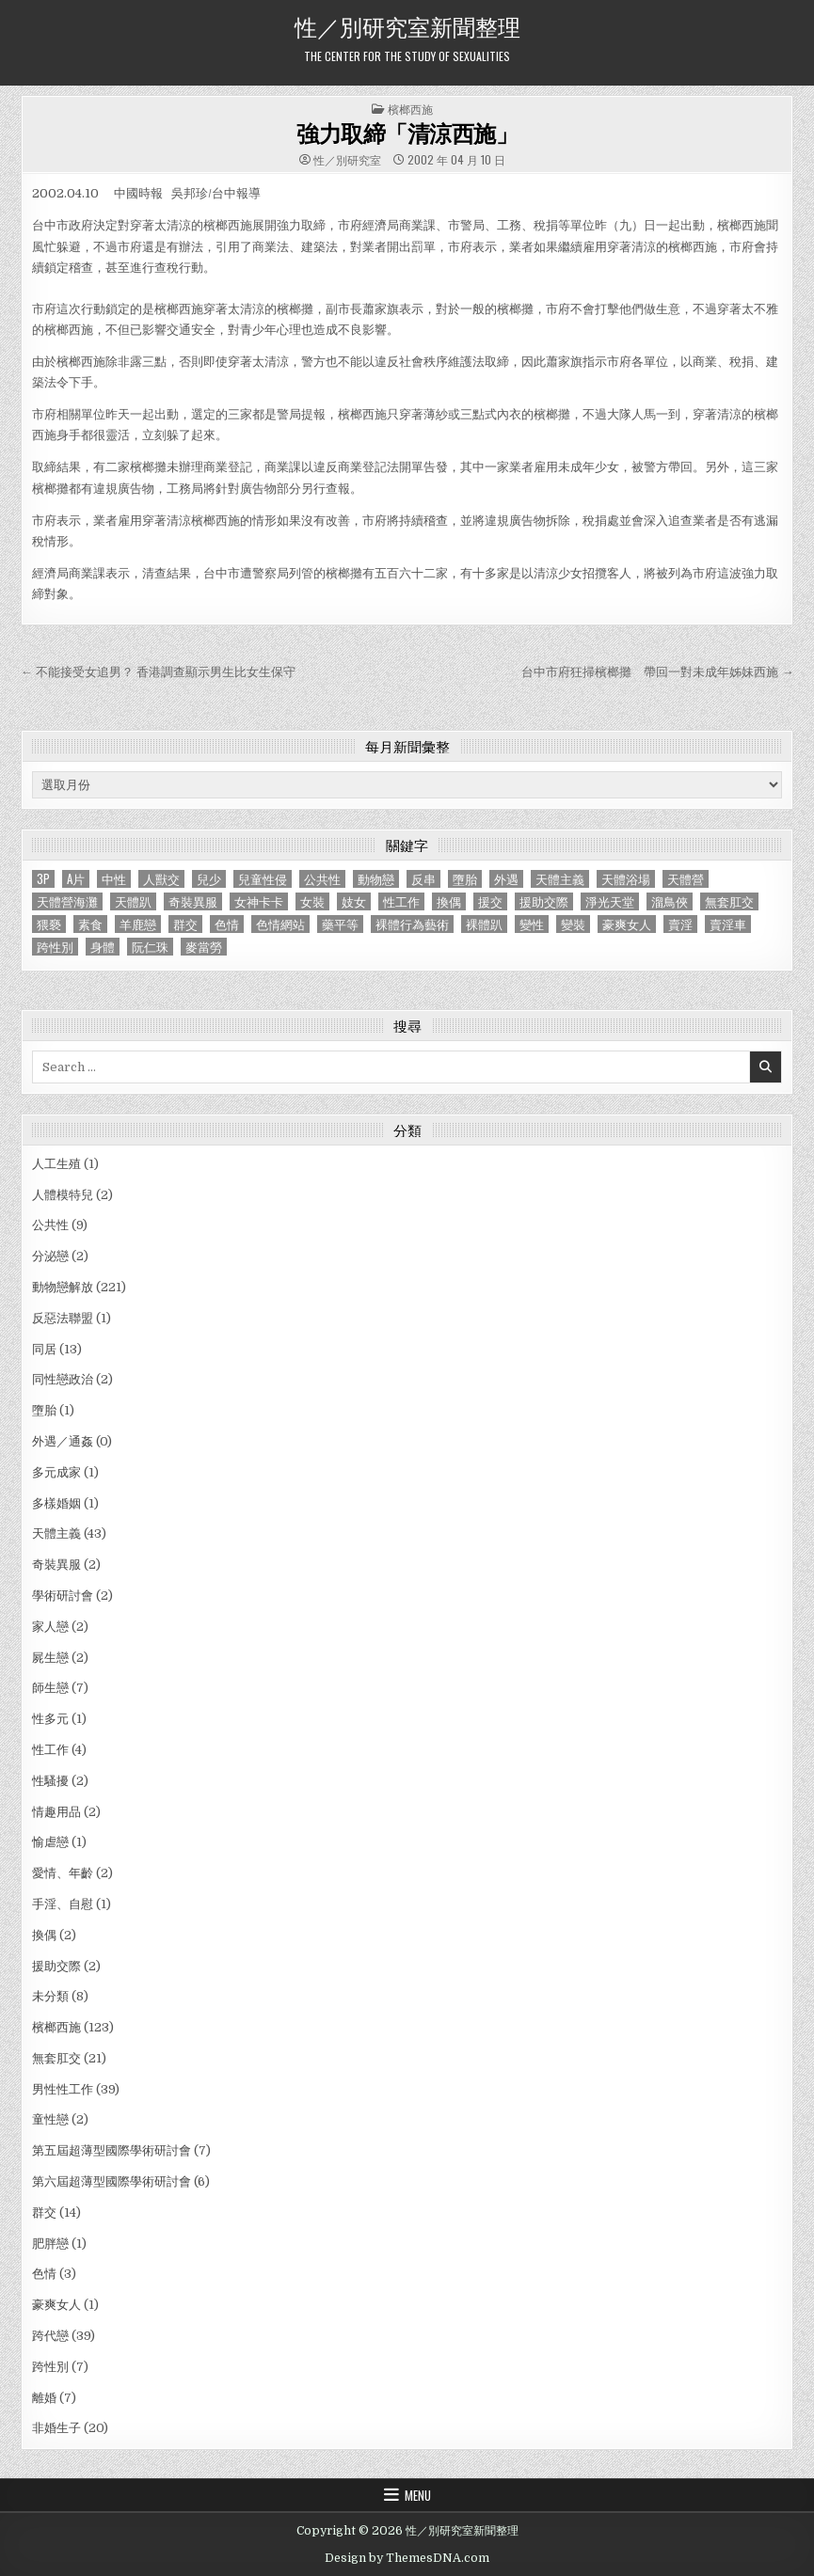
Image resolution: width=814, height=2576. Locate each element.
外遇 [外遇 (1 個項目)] (506, 879)
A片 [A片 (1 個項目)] (76, 879)
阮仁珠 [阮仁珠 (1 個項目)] (150, 947)
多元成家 (56, 1472)
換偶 (44, 1935)
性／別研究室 (347, 160)
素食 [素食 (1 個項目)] (90, 924)
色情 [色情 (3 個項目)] (227, 924)
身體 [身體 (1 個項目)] (102, 947)
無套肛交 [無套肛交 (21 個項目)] (729, 901)
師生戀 (50, 1688)
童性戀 (50, 2119)
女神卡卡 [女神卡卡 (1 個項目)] (258, 901)
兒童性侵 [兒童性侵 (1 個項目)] (262, 879)
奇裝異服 (56, 1564)
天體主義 (56, 1533)
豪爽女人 (56, 2305)
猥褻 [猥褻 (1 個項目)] (49, 924)
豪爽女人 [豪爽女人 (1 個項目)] (626, 924)
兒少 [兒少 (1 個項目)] (209, 879)
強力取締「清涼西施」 (407, 133)
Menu (418, 2495)
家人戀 (50, 1627)
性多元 (50, 1719)
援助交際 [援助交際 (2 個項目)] (543, 901)
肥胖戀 (50, 2243)
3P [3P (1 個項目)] (43, 879)
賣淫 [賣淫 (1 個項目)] (680, 924)
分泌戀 (50, 1256)
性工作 (50, 1750)
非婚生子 (56, 2428)
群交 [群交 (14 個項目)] (185, 924)
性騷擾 (50, 1781)
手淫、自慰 (62, 1904)
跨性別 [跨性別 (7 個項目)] (55, 947)
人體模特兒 (62, 1195)
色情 (44, 2274)
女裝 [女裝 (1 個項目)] (312, 901)
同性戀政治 (62, 1379)
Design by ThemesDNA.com (407, 2558)
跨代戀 (50, 2336)
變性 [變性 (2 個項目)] (531, 924)
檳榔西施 (410, 109)
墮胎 (44, 1410)
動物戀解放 (62, 1287)
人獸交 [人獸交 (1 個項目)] (161, 879)
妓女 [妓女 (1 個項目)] (354, 901)
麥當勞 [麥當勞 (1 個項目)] (203, 947)
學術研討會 (62, 1595)
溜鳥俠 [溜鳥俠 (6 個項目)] (669, 901)
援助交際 (56, 1966)
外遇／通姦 (62, 1441)
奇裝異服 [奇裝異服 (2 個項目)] (192, 901)
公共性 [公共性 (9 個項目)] (322, 879)
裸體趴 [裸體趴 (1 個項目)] (484, 924)
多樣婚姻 (56, 1503)
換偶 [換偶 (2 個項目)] (449, 901)
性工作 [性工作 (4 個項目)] (401, 901)
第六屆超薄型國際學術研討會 (111, 2181)
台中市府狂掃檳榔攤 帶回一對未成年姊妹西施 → (657, 672)
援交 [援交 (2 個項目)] (490, 901)
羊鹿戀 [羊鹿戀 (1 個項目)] (138, 924)
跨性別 (50, 2367)
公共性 (50, 1225)
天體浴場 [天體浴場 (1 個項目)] (625, 879)
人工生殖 (56, 1164)
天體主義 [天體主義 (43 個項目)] (559, 879)
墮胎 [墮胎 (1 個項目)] (465, 879)
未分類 (50, 1996)
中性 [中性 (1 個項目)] (114, 879)
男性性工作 (62, 2089)
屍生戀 (50, 1658)
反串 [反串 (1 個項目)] (423, 879)
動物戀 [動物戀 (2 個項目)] (376, 879)
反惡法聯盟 (62, 1318)
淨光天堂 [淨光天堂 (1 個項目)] (609, 901)
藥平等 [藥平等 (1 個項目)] (340, 924)
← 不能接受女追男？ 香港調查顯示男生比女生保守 (158, 672)
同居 (44, 1349)
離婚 (44, 2398)
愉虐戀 (50, 1842)
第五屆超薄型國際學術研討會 (111, 2150)
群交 (44, 2212)
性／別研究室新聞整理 (407, 25)
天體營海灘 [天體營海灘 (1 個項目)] (67, 901)
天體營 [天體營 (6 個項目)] (685, 879)
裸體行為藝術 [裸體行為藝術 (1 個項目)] (412, 924)
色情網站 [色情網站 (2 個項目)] (280, 924)
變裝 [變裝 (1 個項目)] (573, 924)
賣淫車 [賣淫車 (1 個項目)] (728, 924)
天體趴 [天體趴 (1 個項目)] (133, 901)
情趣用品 (56, 1812)
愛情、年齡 (62, 1873)
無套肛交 (56, 2058)
